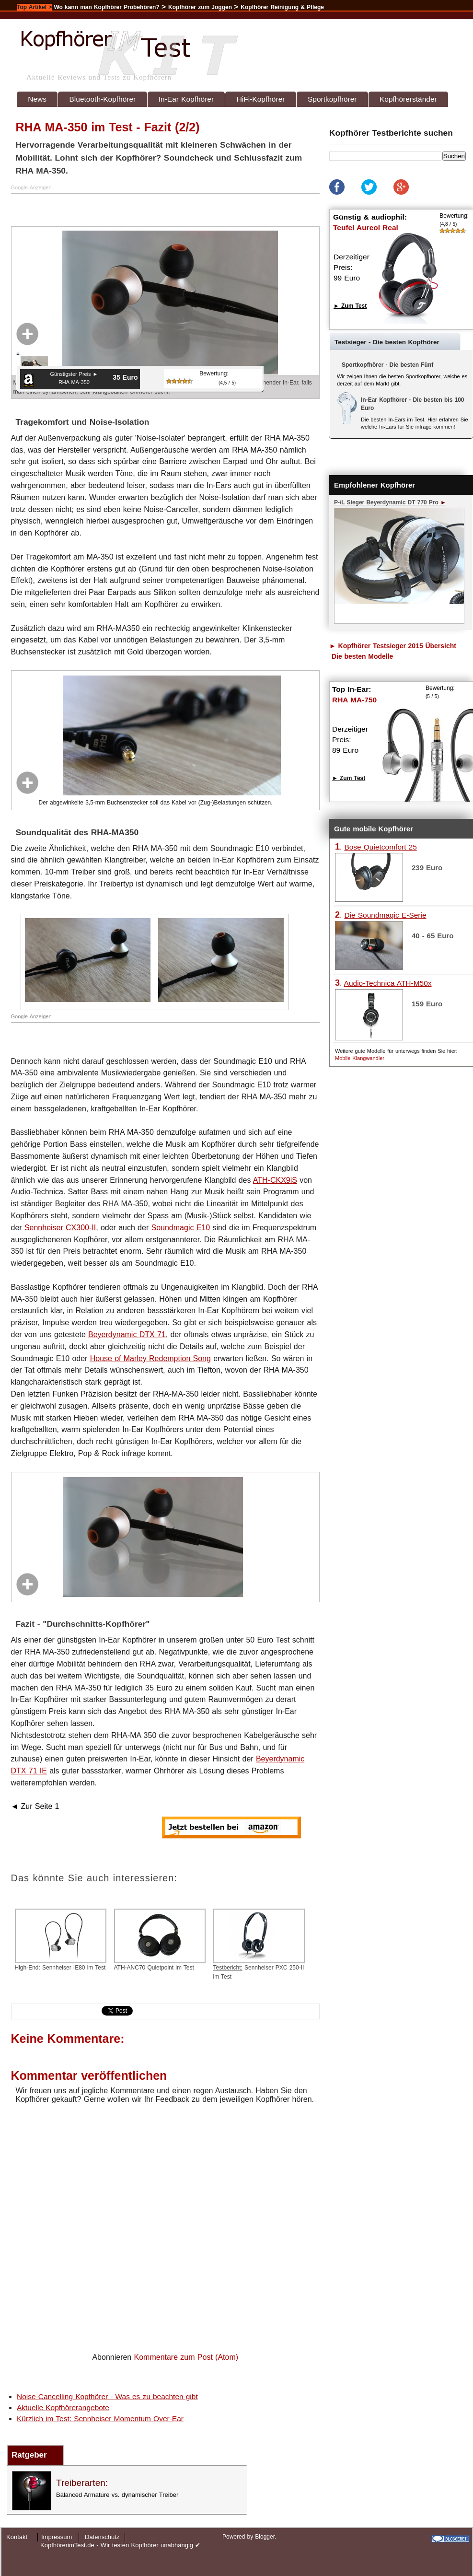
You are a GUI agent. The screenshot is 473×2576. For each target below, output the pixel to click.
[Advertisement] (125, 208)
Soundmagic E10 (180, 1228)
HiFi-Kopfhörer (261, 99)
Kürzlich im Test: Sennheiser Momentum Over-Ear (100, 2418)
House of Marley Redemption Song (150, 1358)
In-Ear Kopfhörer (186, 99)
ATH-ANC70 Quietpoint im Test (160, 1940)
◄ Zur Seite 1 (35, 1806)
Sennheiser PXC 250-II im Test (259, 1944)
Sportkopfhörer (332, 99)
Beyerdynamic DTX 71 (127, 1334)
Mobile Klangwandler (359, 1058)
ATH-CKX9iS (275, 1180)
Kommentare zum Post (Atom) (186, 2357)
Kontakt (16, 2537)
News (37, 99)
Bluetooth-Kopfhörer (102, 99)
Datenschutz (102, 2537)
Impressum (56, 2537)
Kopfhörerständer (408, 99)
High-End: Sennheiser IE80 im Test (60, 1940)
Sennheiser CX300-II (60, 1228)
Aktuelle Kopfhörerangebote (63, 2407)
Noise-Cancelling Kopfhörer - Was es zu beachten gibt (107, 2396)
